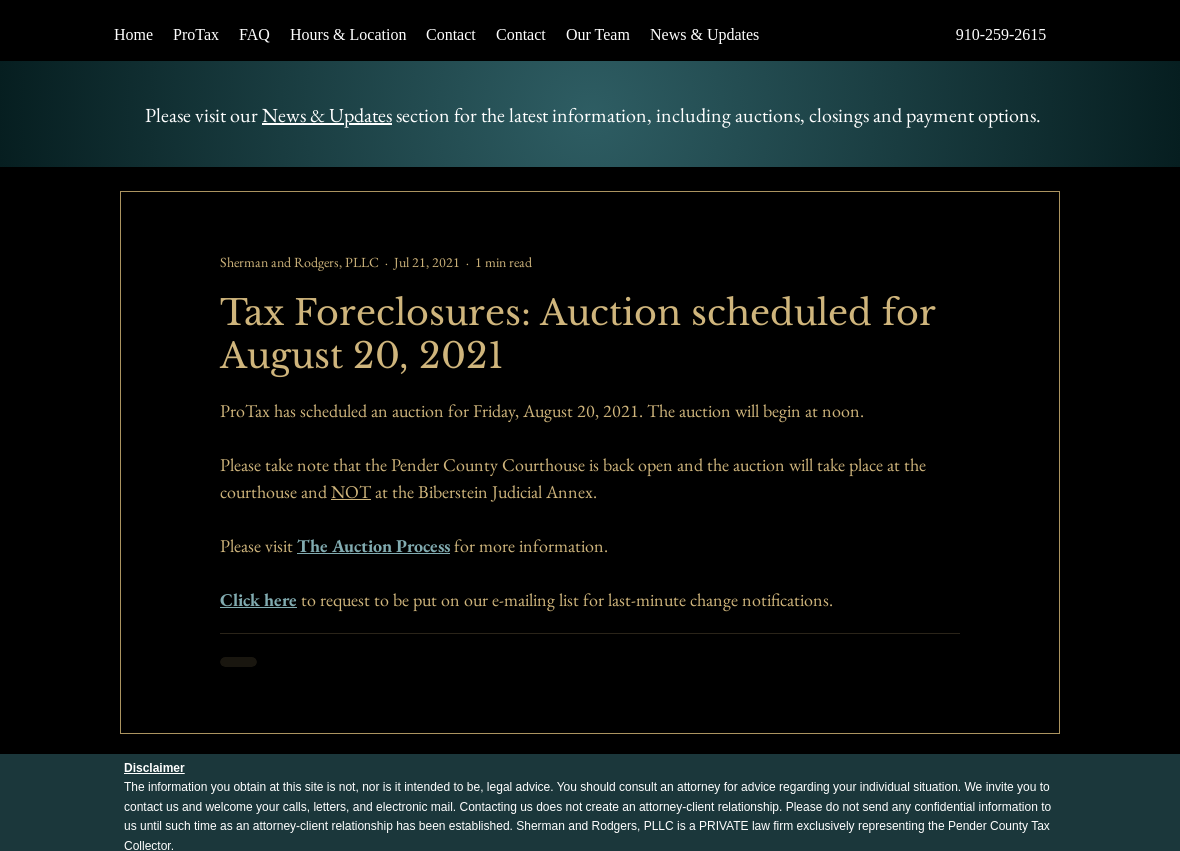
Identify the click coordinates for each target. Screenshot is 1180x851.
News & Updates (327, 115)
